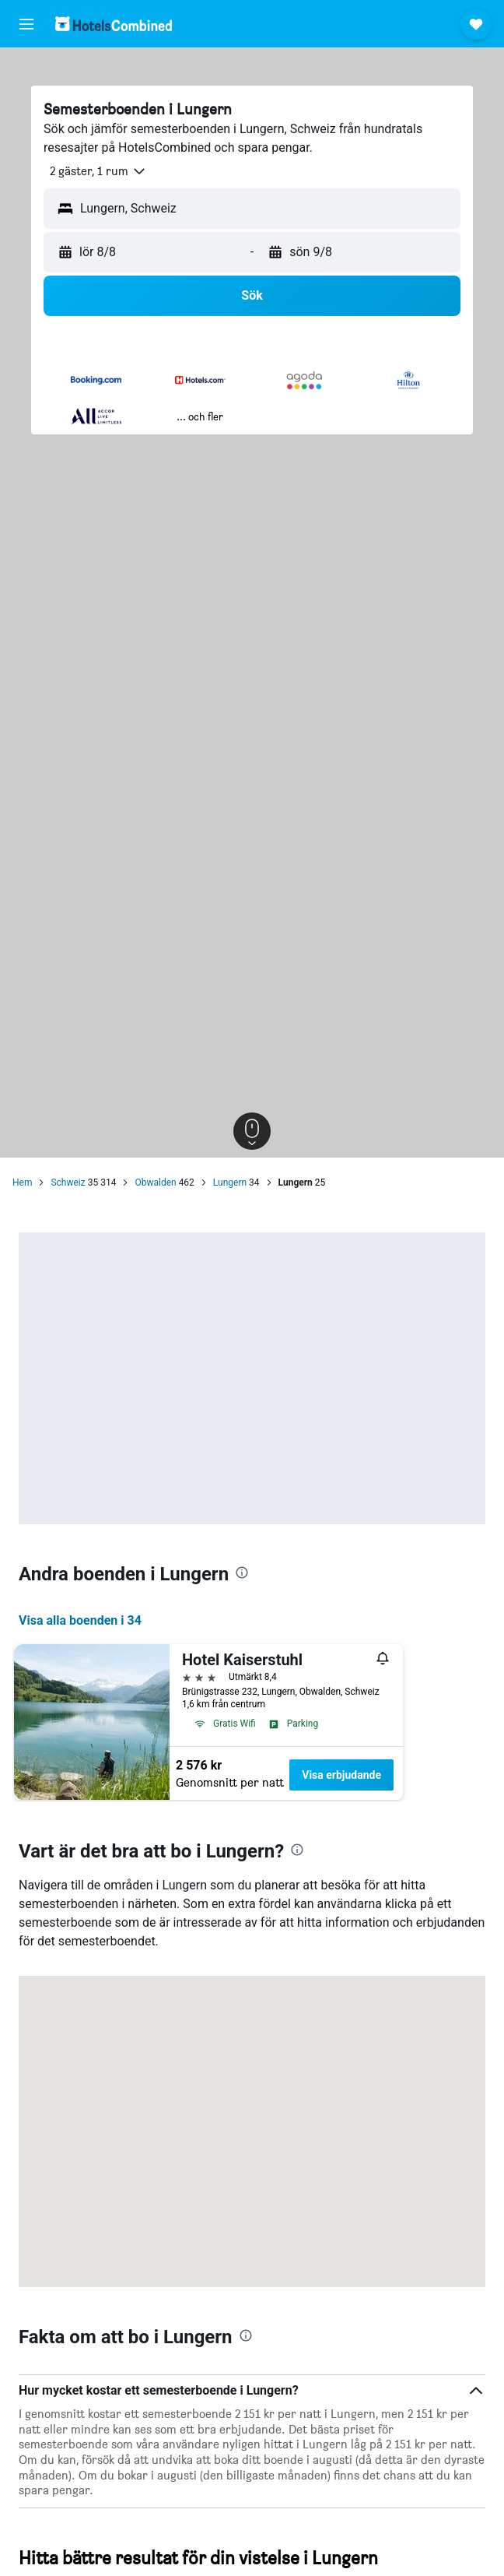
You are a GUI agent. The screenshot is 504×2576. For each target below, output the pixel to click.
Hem (22, 1182)
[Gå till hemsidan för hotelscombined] (113, 23)
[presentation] (242, 1573)
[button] (26, 24)
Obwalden (155, 1182)
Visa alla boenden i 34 (80, 1620)
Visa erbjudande (341, 1775)
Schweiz (68, 1182)
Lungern (230, 1182)
